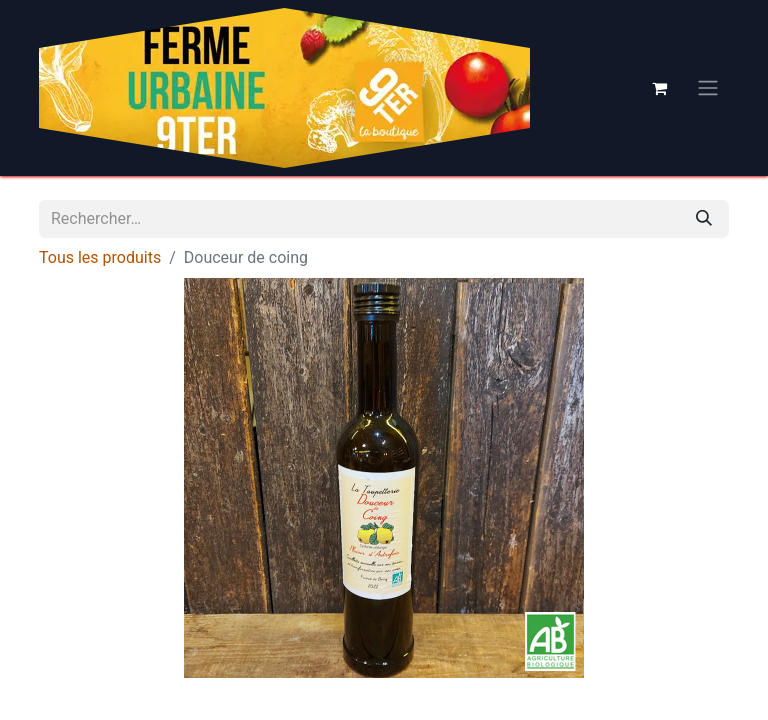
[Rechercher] (704, 219)
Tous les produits (100, 257)
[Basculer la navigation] (708, 88)
